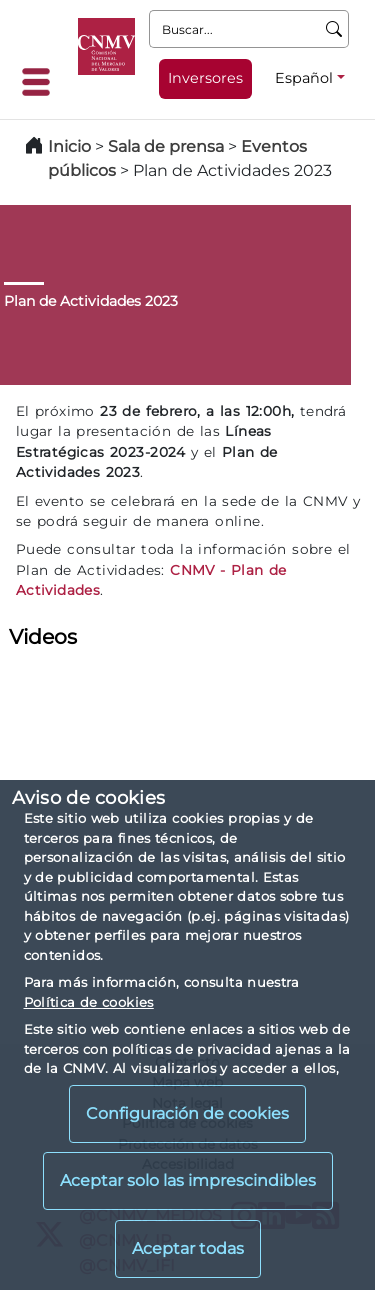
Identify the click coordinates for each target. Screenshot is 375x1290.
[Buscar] (334, 29)
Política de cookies (89, 1002)
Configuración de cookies (187, 1113)
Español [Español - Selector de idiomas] (304, 78)
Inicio (69, 146)
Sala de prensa (168, 146)
